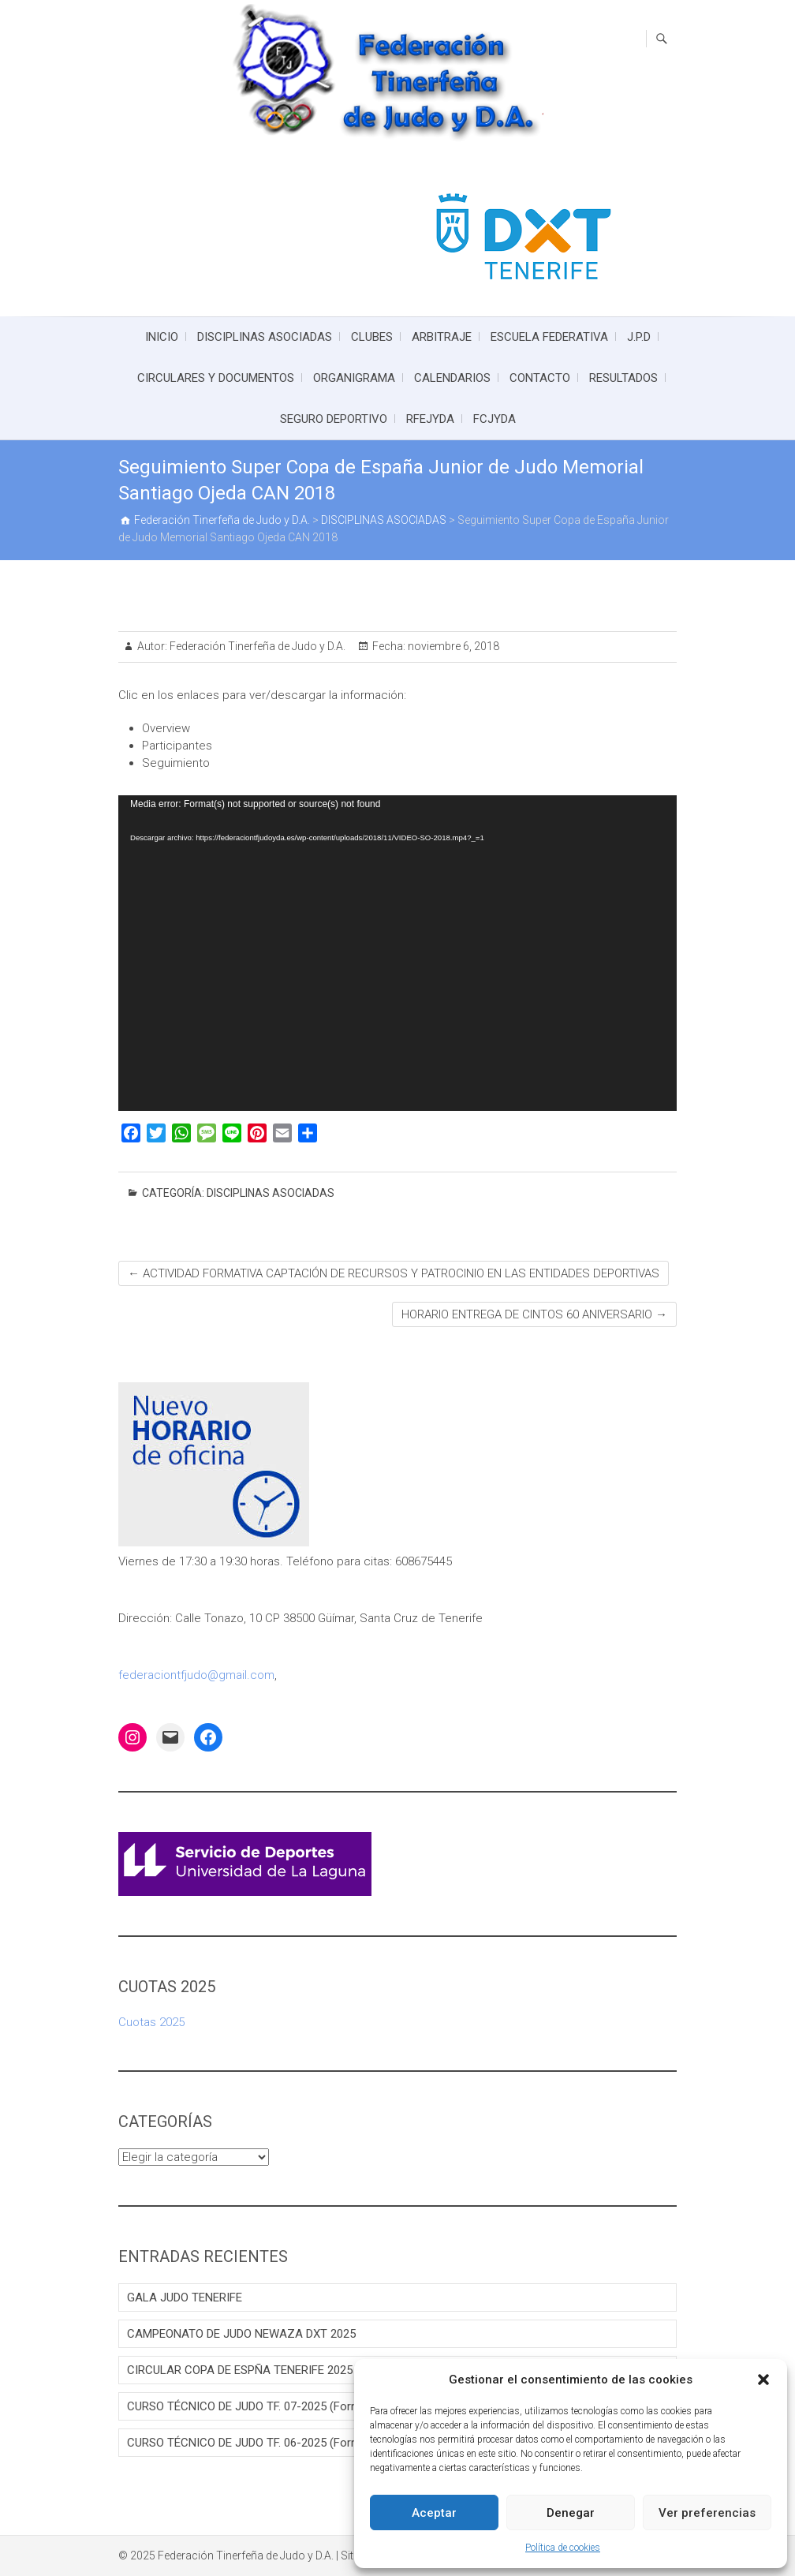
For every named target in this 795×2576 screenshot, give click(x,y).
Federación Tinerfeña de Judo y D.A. (256, 646)
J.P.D (639, 337)
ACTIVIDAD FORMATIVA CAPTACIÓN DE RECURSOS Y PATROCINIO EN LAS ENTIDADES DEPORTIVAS (393, 1273)
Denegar (571, 2513)
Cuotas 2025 (151, 2022)
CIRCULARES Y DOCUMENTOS (215, 378)
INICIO (161, 337)
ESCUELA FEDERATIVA (549, 337)
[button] (763, 2379)
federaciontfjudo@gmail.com (196, 1675)
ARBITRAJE (442, 337)
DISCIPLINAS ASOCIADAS (264, 337)
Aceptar (434, 2513)
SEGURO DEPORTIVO (333, 419)
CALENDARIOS (452, 378)
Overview (166, 728)
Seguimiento (176, 763)
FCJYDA (494, 419)
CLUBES (372, 337)
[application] (397, 953)
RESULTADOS (623, 378)
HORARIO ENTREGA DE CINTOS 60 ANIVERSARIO (534, 1314)
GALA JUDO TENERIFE (184, 2297)
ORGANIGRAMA (354, 378)
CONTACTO (539, 378)
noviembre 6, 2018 (452, 646)
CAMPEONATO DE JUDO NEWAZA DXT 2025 (241, 2334)
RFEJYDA (430, 419)
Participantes (177, 745)
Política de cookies (562, 2547)
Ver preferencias (707, 2513)
